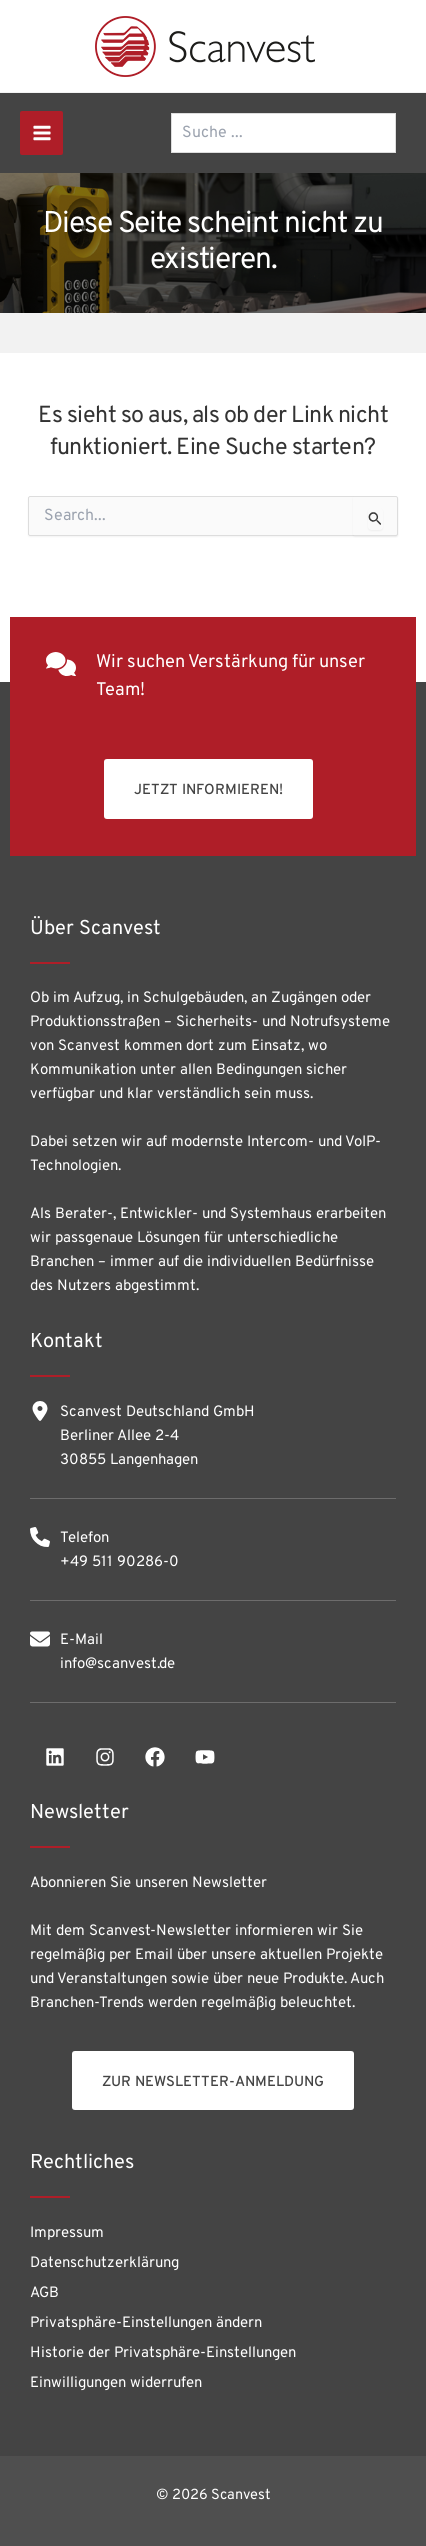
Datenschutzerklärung (104, 2263)
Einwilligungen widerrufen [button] (116, 2383)
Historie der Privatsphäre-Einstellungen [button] (163, 2353)
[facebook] (155, 1757)
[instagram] (105, 1757)
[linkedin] (55, 1757)
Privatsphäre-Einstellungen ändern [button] (146, 2323)
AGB (44, 2293)
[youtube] (205, 1757)
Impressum (67, 2233)
